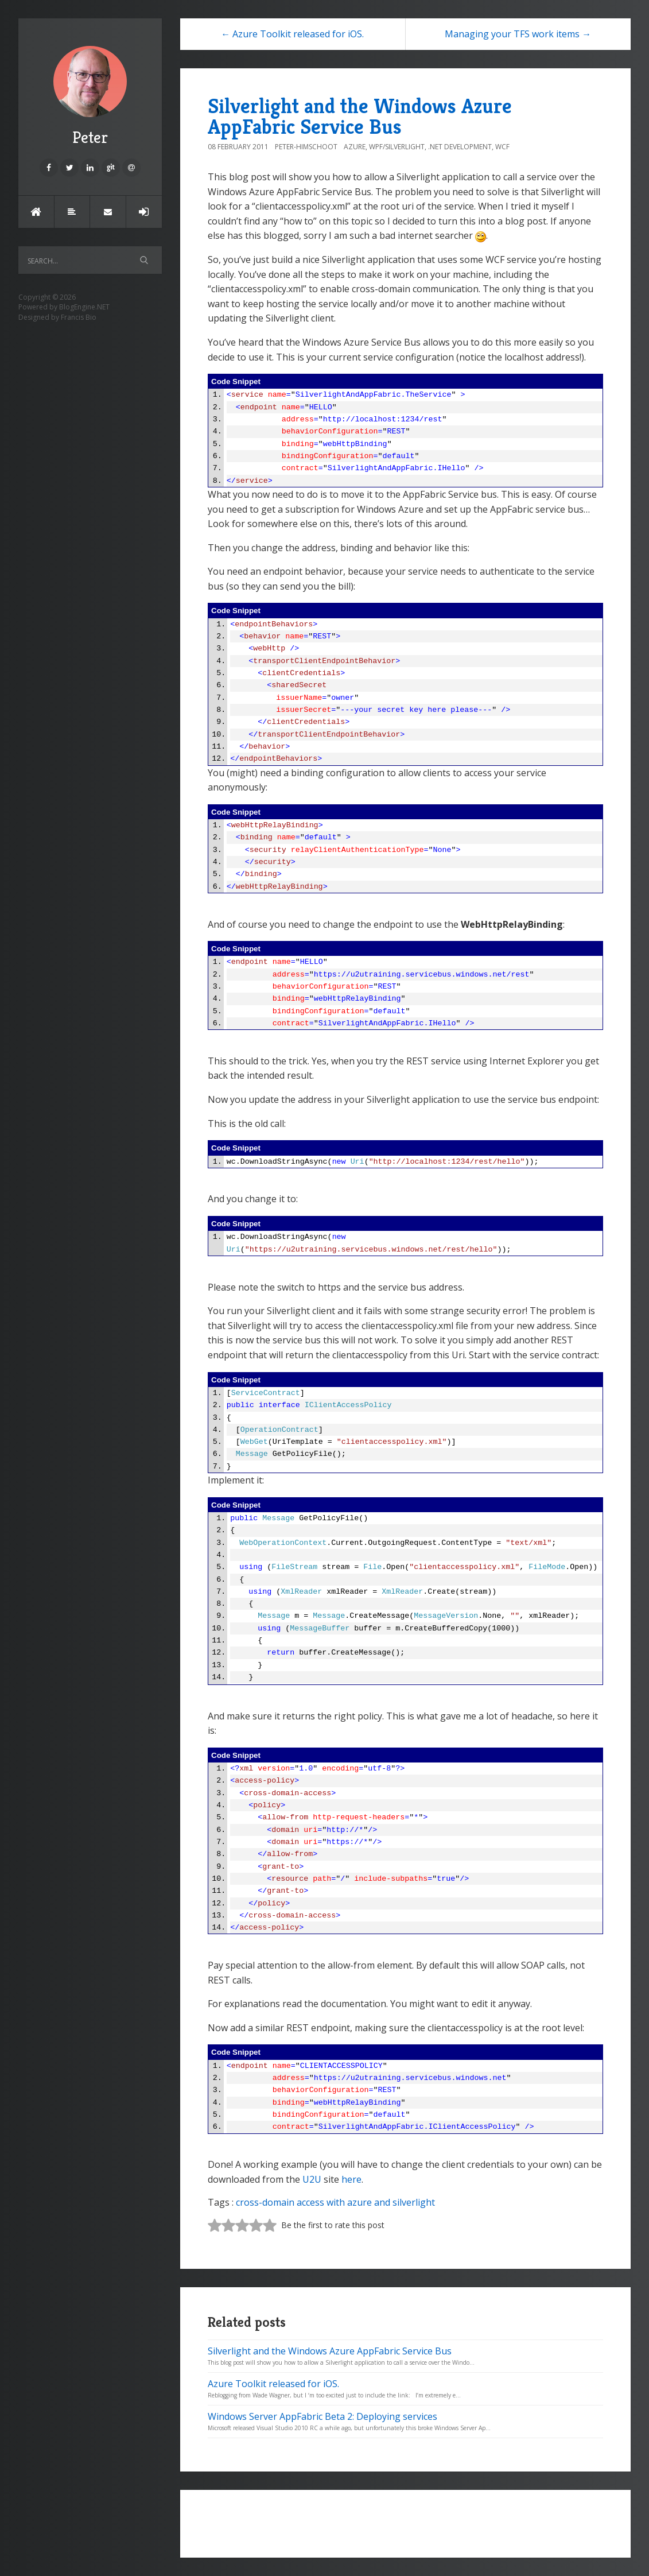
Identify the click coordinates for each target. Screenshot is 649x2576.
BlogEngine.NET (84, 307)
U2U (311, 2179)
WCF (502, 147)
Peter (90, 97)
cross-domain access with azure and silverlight (335, 2202)
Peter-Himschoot (306, 147)
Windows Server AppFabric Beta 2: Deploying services (322, 2416)
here (351, 2179)
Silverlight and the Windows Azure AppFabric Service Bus (360, 116)
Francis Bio (78, 317)
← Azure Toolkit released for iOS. (292, 34)
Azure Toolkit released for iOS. (273, 2383)
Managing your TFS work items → (518, 34)
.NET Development (460, 147)
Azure (355, 147)
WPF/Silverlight (397, 147)
